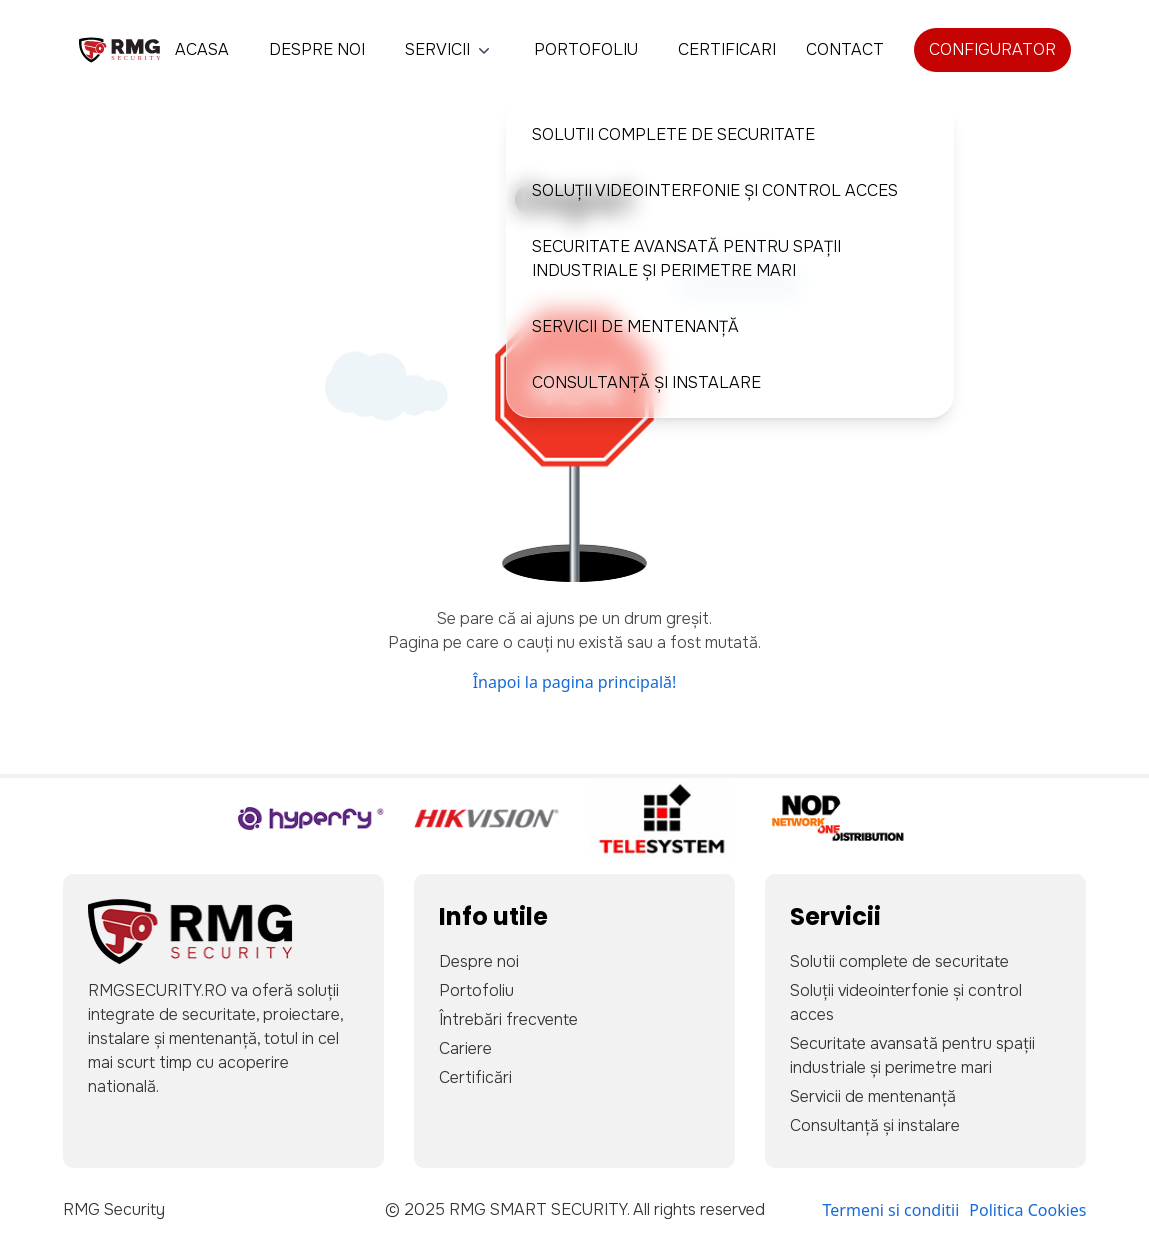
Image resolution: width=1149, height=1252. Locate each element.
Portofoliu (586, 49)
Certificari (727, 49)
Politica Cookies (1027, 1210)
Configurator (992, 49)
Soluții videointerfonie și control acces (715, 190)
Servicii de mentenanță (635, 326)
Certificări (475, 1077)
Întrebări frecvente (508, 1019)
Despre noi (317, 49)
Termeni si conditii (891, 1210)
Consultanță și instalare (646, 382)
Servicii (449, 49)
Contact (845, 49)
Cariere (465, 1048)
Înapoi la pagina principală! (575, 682)
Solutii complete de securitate (673, 134)
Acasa (202, 49)
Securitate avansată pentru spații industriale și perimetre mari (686, 258)
